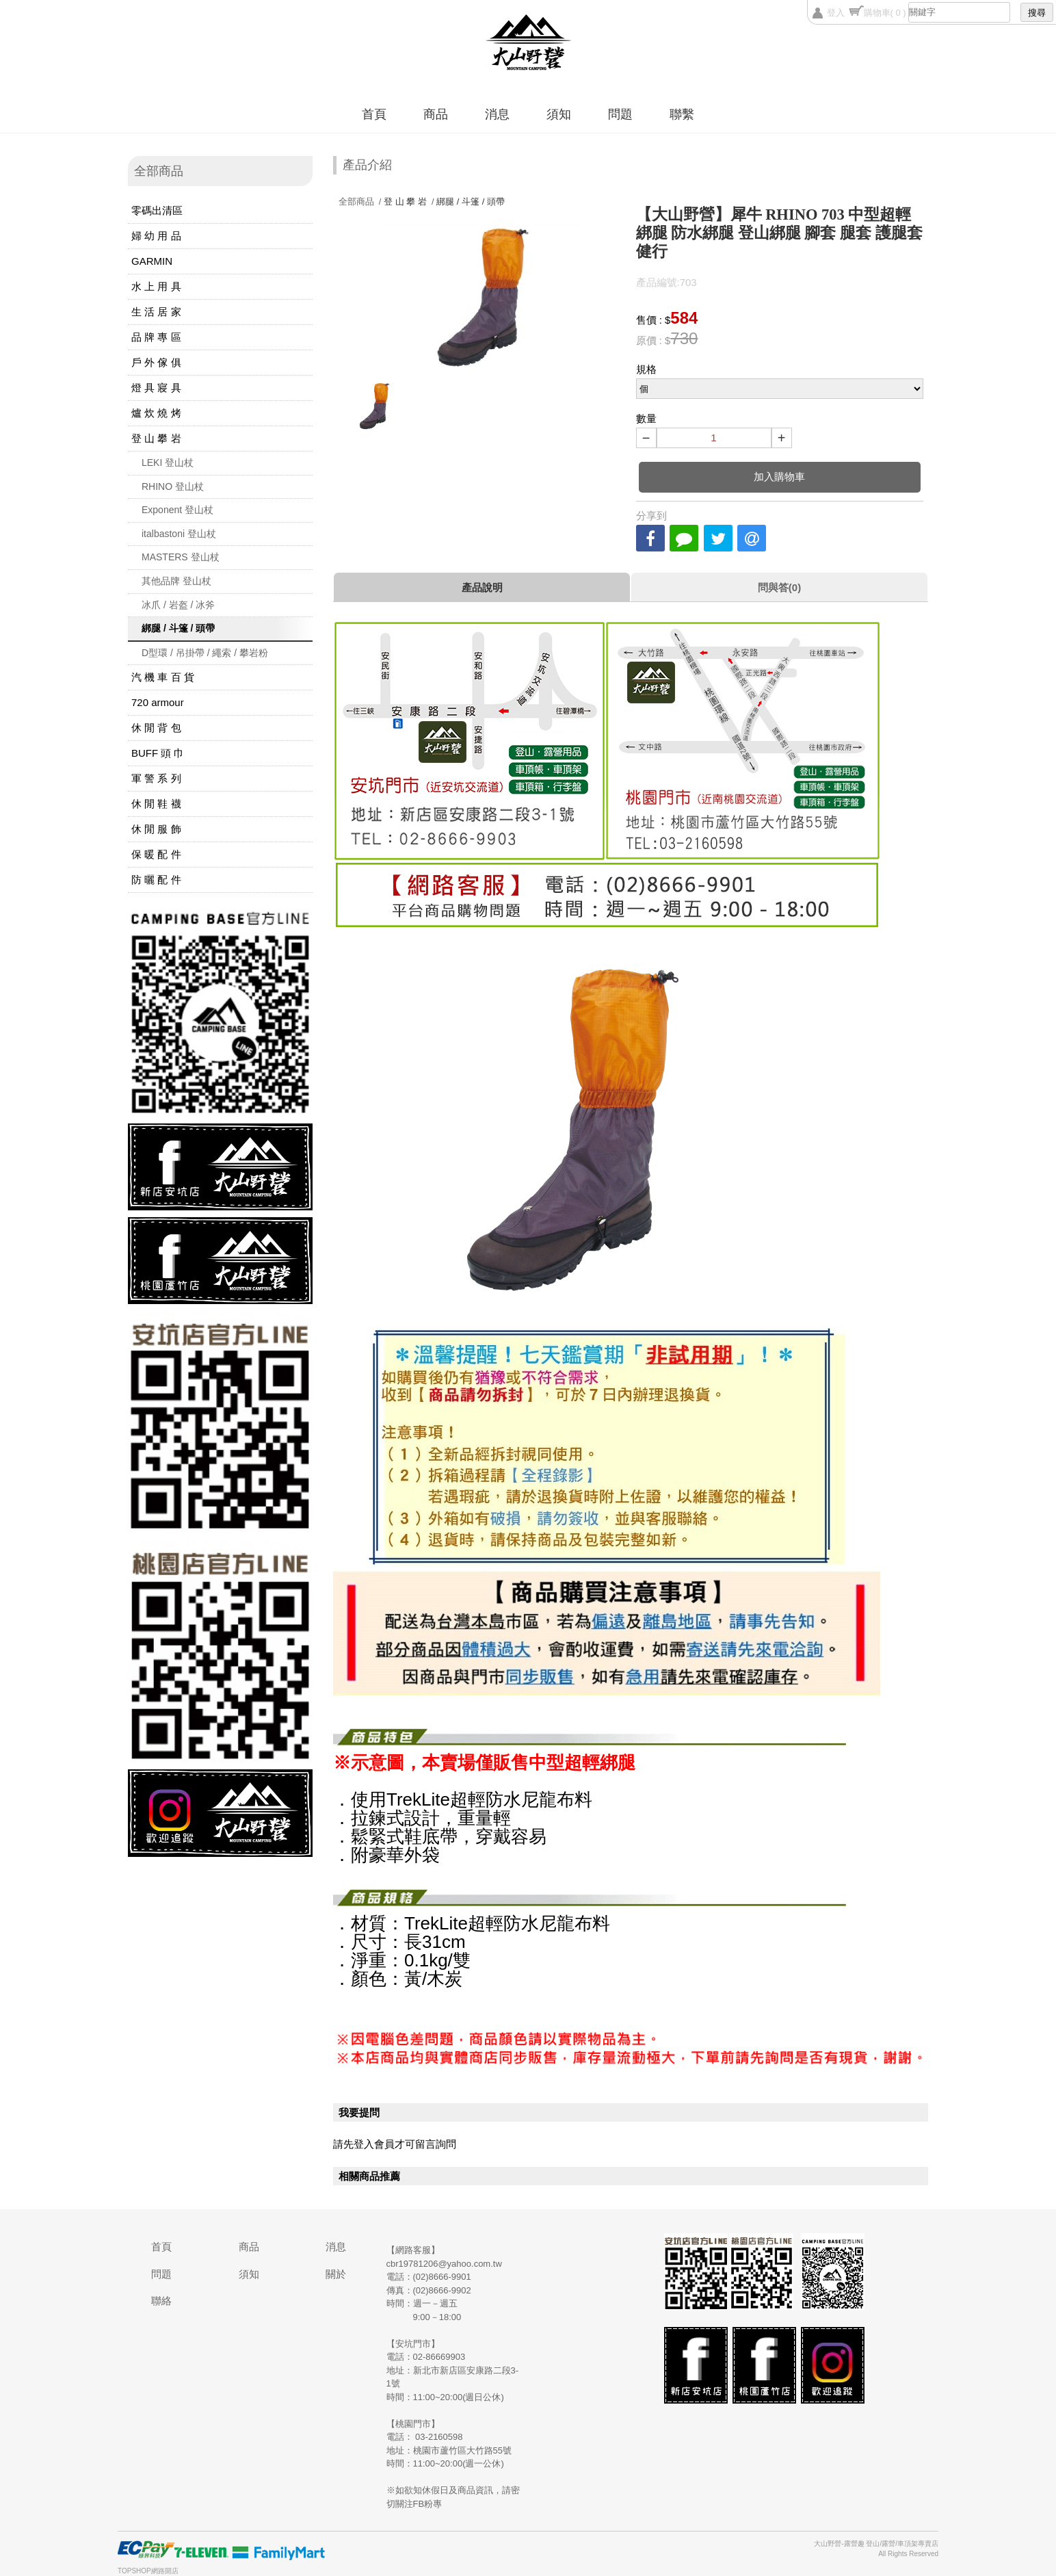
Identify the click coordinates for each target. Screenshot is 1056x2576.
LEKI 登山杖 (168, 462)
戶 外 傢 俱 (156, 362)
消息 (497, 114)
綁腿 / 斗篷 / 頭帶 (178, 628)
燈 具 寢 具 (156, 387)
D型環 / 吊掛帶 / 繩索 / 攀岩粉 (205, 652)
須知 (558, 114)
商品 (435, 114)
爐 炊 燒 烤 (156, 413)
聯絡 (161, 2300)
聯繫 (682, 114)
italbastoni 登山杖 (179, 533)
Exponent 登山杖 (177, 509)
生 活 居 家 (156, 311)
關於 (336, 2274)
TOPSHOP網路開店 (148, 2571)
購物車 (885, 13)
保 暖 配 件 (156, 854)
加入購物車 (779, 476)
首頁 (374, 114)
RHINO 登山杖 (173, 486)
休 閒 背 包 (156, 727)
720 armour (157, 702)
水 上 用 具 (156, 286)
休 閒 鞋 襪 (156, 803)
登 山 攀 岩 (156, 438)
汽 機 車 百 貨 (162, 677)
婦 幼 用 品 (156, 236)
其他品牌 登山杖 (176, 580)
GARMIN (151, 261)
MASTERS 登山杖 (181, 556)
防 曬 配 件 (156, 879)
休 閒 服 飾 (156, 829)
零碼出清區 (157, 210)
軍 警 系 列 (156, 778)
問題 (620, 114)
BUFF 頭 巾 (158, 753)
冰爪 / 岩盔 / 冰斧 (178, 604)
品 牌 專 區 (156, 337)
